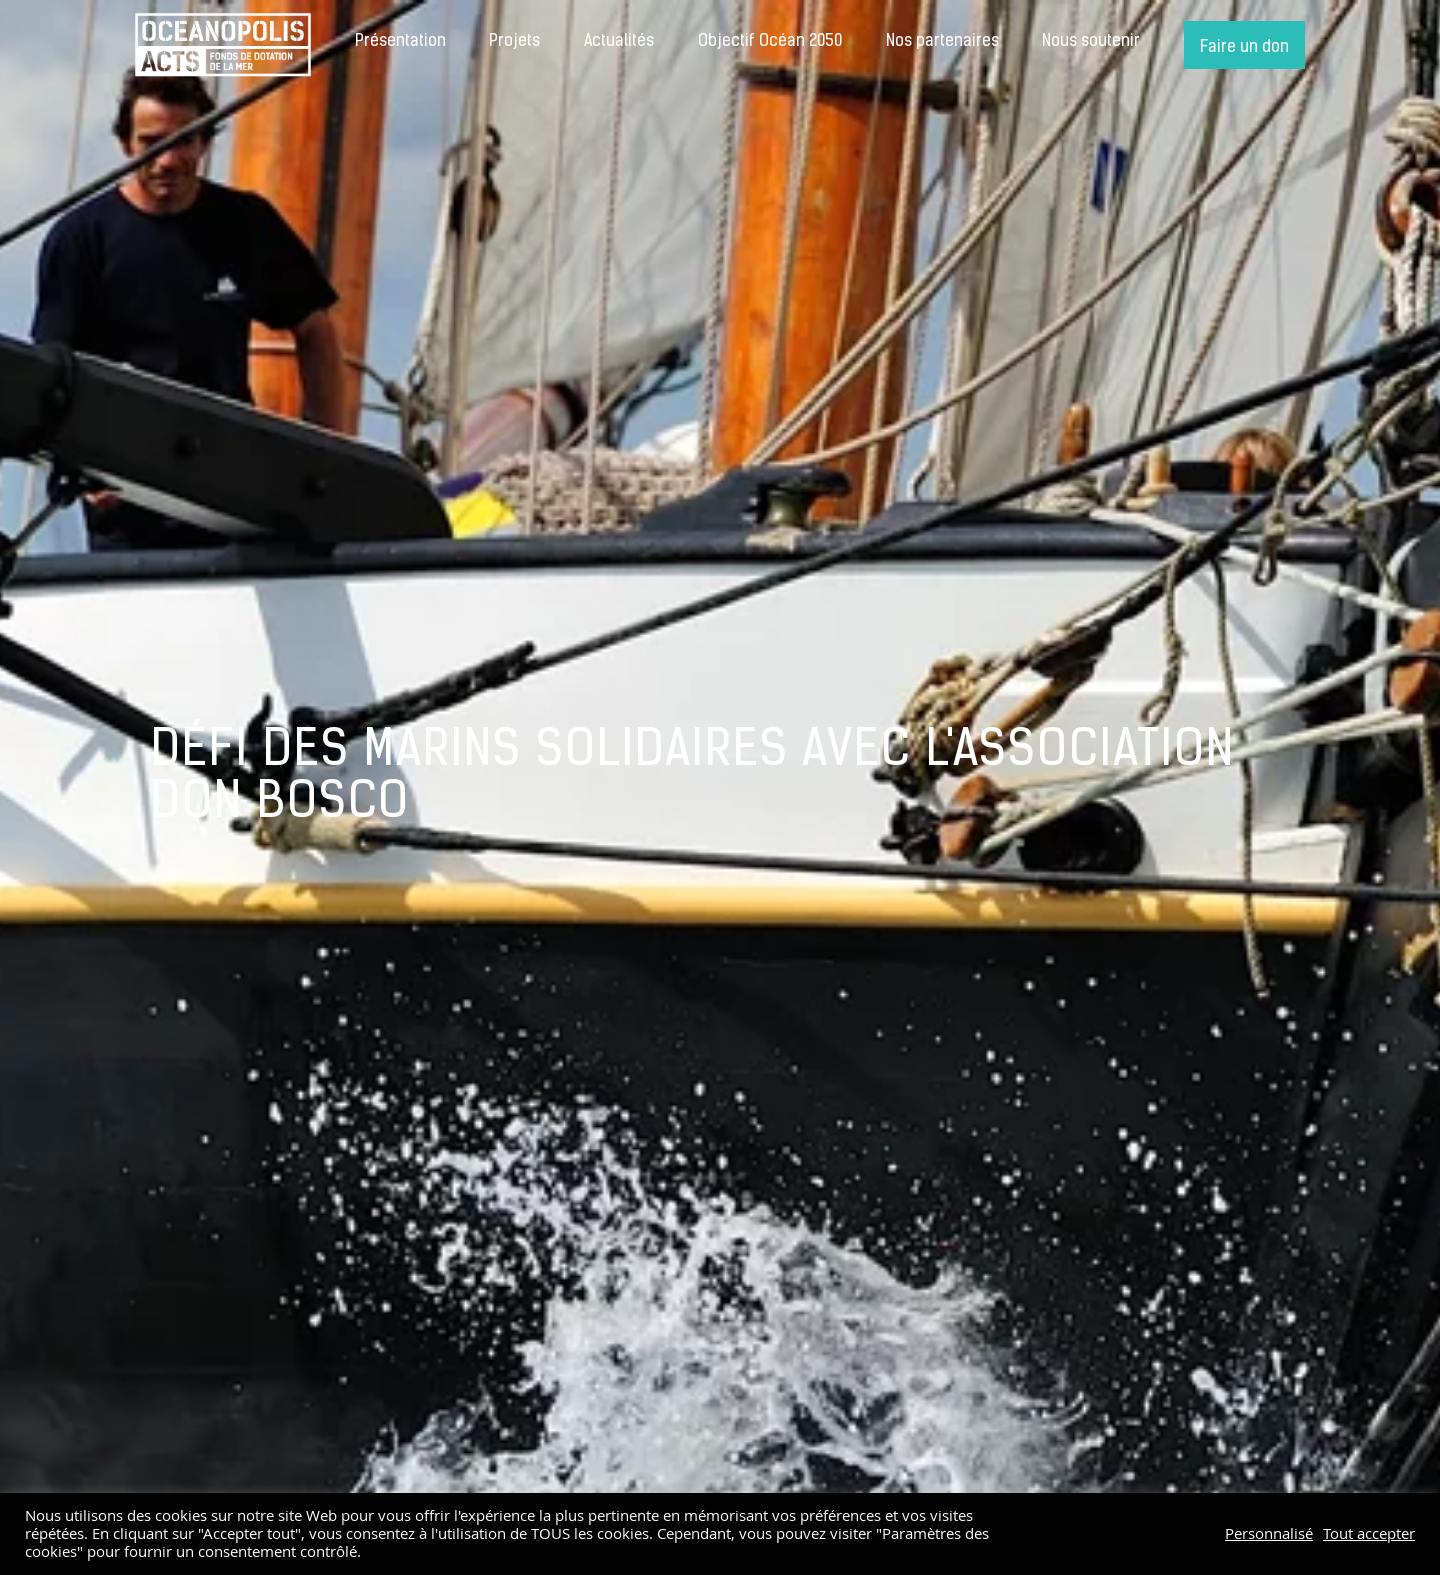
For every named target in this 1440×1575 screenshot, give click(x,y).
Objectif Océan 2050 (770, 42)
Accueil (223, 45)
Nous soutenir (1091, 42)
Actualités (619, 42)
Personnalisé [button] (1269, 1534)
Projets (514, 42)
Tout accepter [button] (1369, 1534)
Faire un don (1244, 48)
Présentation (400, 42)
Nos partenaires (942, 42)
